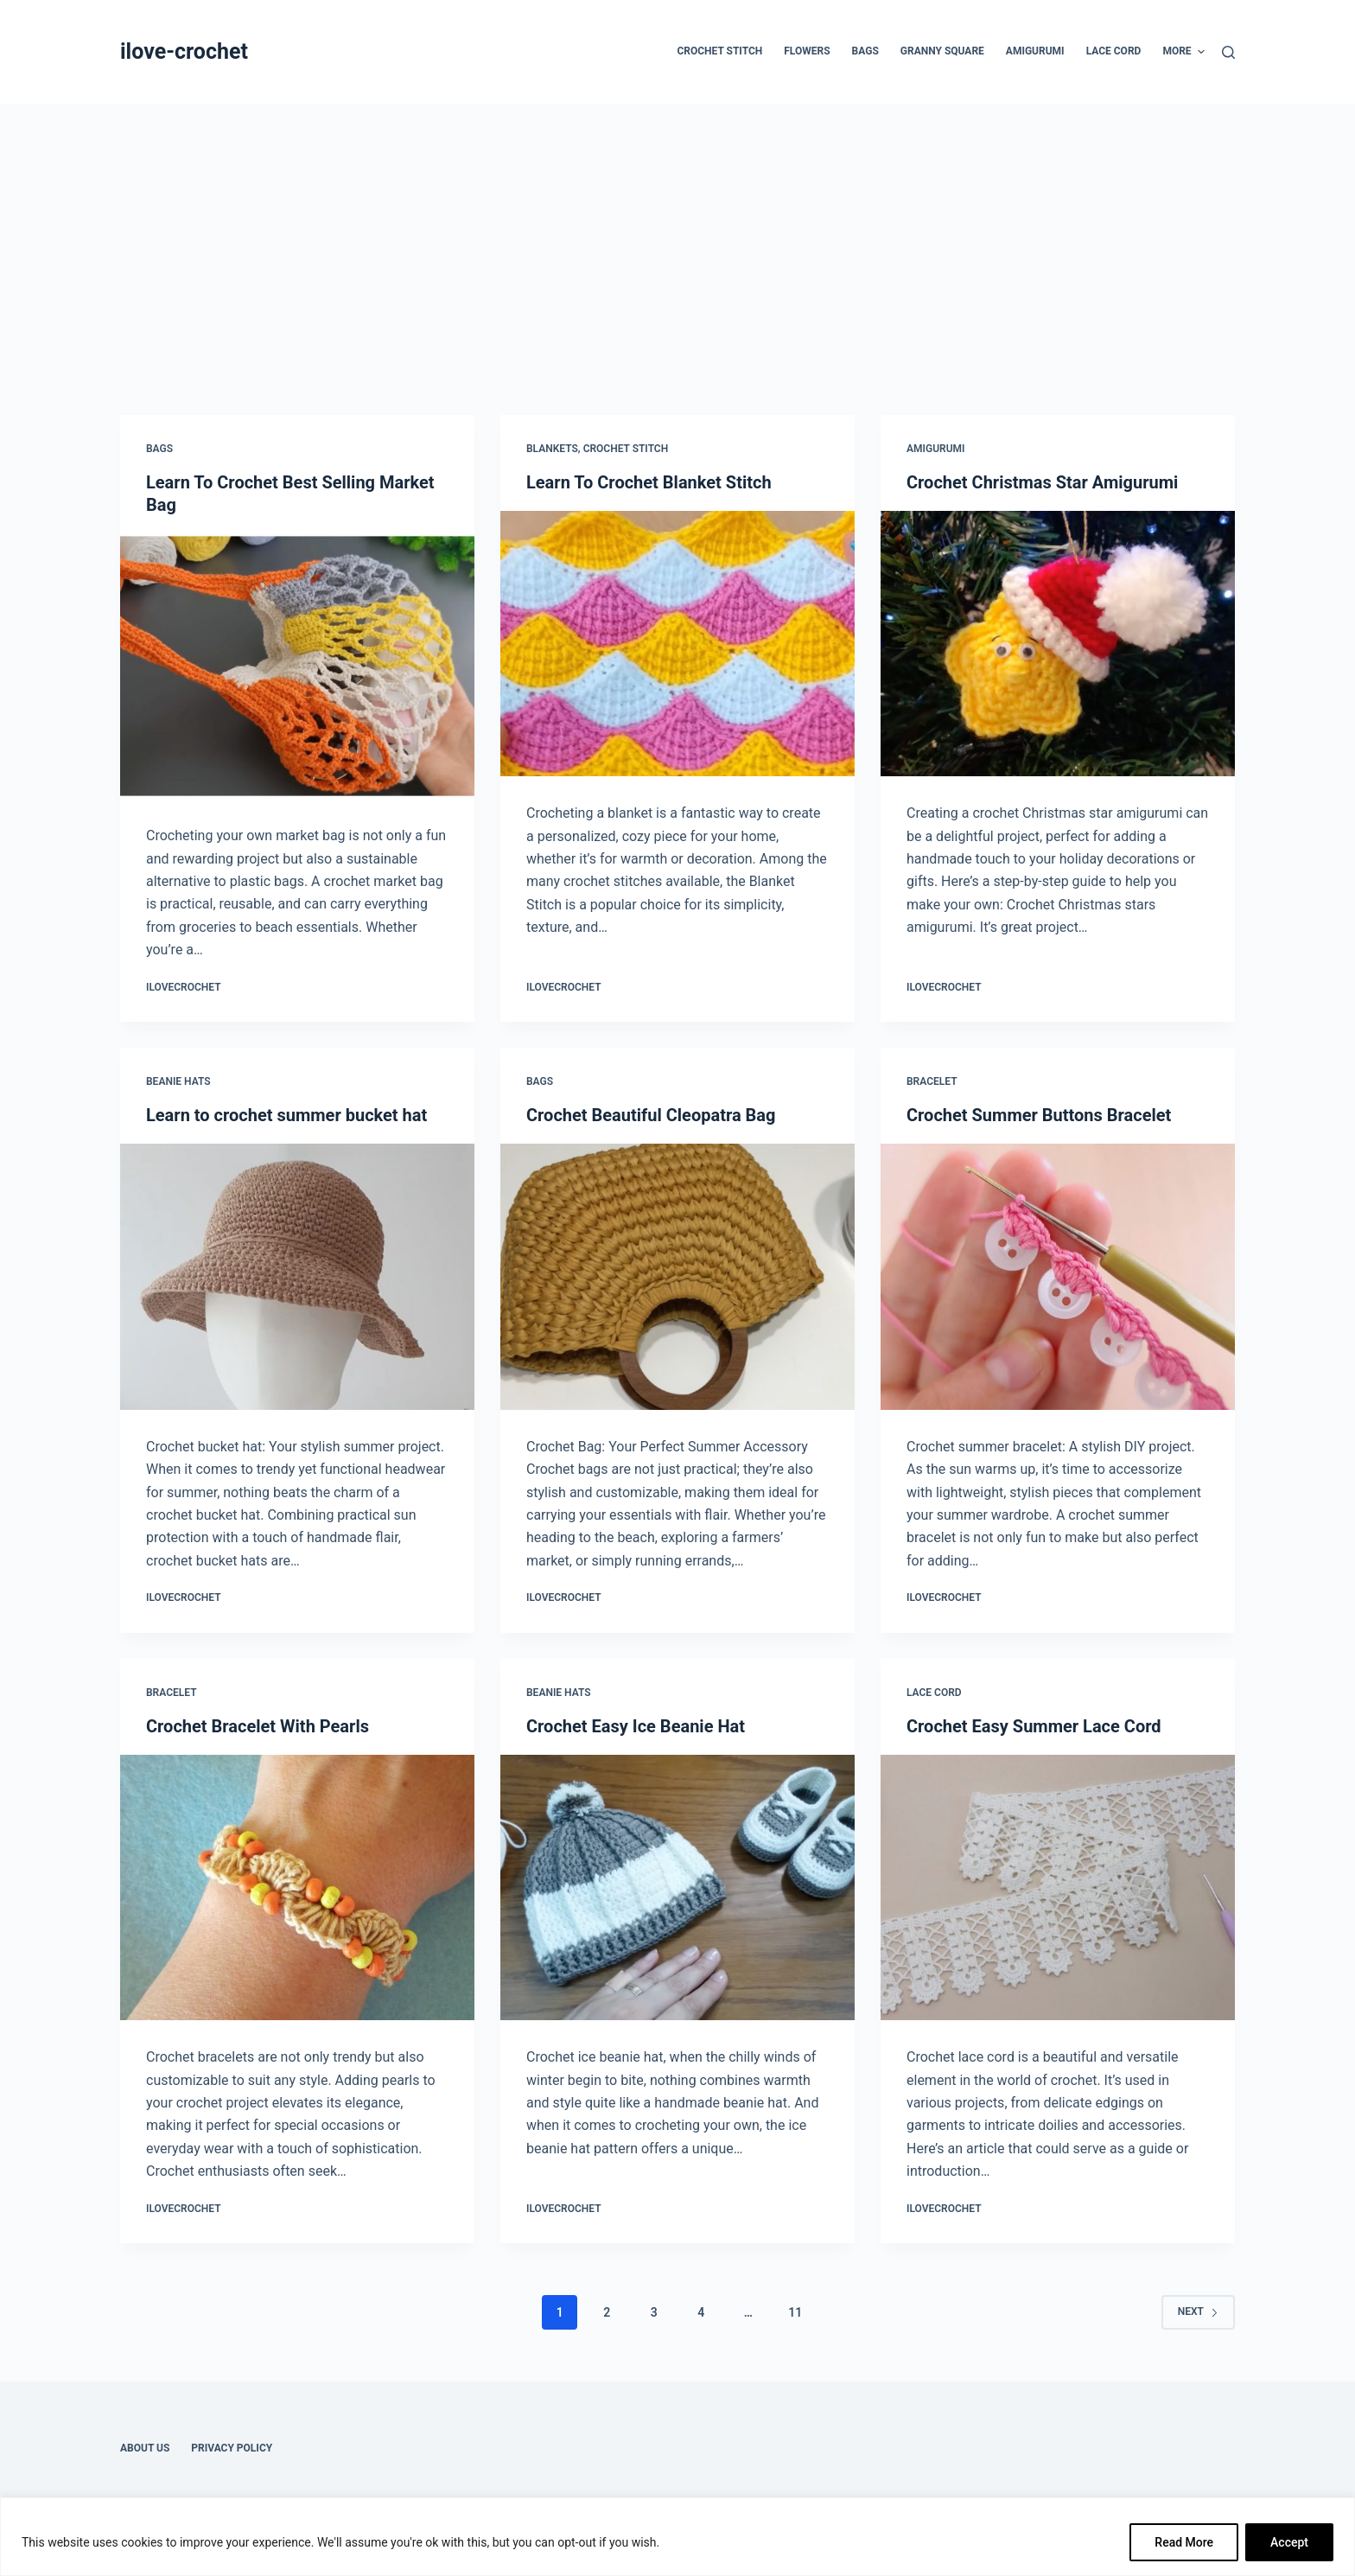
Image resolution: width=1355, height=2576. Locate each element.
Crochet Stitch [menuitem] (719, 51)
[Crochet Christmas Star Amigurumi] (1058, 644)
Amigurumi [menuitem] (1035, 51)
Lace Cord (934, 1693)
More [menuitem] (1183, 52)
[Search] (1228, 52)
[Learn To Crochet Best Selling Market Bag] (297, 666)
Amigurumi (935, 449)
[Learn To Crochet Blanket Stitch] (677, 644)
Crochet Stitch (626, 449)
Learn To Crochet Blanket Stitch (649, 482)
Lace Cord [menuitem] (1114, 51)
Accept (1289, 2542)
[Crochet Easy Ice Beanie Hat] (677, 1888)
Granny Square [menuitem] (942, 51)
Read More (1184, 2542)
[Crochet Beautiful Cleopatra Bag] (677, 1277)
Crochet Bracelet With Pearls (257, 1726)
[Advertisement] (677, 233)
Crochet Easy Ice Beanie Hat (635, 1726)
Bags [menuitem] (865, 51)
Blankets (552, 449)
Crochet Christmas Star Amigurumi (1042, 482)
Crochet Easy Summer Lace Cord (1034, 1726)
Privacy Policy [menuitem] (231, 2448)
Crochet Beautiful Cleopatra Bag (650, 1115)
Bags (159, 449)
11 (795, 2312)
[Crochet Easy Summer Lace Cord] (1058, 1888)
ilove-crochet (184, 51)
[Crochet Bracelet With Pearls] (297, 1888)
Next (1198, 2311)
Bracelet (932, 1081)
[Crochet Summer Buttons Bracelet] (1058, 1277)
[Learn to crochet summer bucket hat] (297, 1277)
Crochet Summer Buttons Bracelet (1039, 1115)
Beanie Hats (178, 1081)
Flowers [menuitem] (807, 51)
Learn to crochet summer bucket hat (286, 1115)
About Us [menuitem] (144, 2448)
